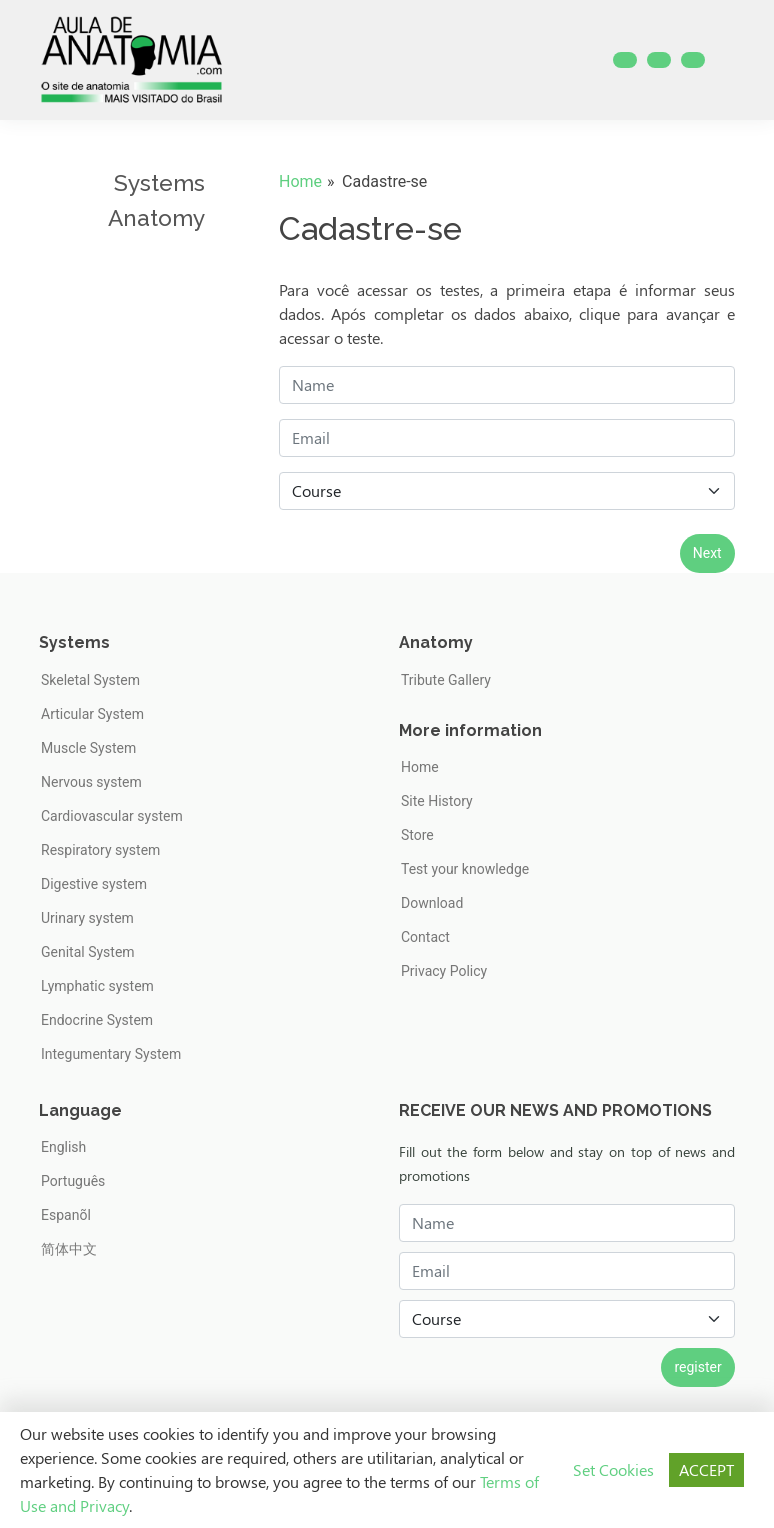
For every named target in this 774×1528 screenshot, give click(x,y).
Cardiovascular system (112, 816)
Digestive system (94, 884)
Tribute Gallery (446, 680)
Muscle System (88, 748)
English (63, 1147)
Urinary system (87, 918)
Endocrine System (97, 1020)
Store (417, 835)
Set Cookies (613, 1469)
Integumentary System (111, 1054)
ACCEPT (706, 1469)
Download (432, 903)
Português (73, 1181)
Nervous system (91, 782)
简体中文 (69, 1249)
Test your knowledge (465, 869)
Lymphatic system (97, 986)
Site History (437, 801)
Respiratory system (100, 850)
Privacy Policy (444, 971)
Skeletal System (90, 680)
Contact (425, 937)
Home (300, 181)
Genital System (88, 952)
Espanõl (66, 1215)
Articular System (92, 714)
